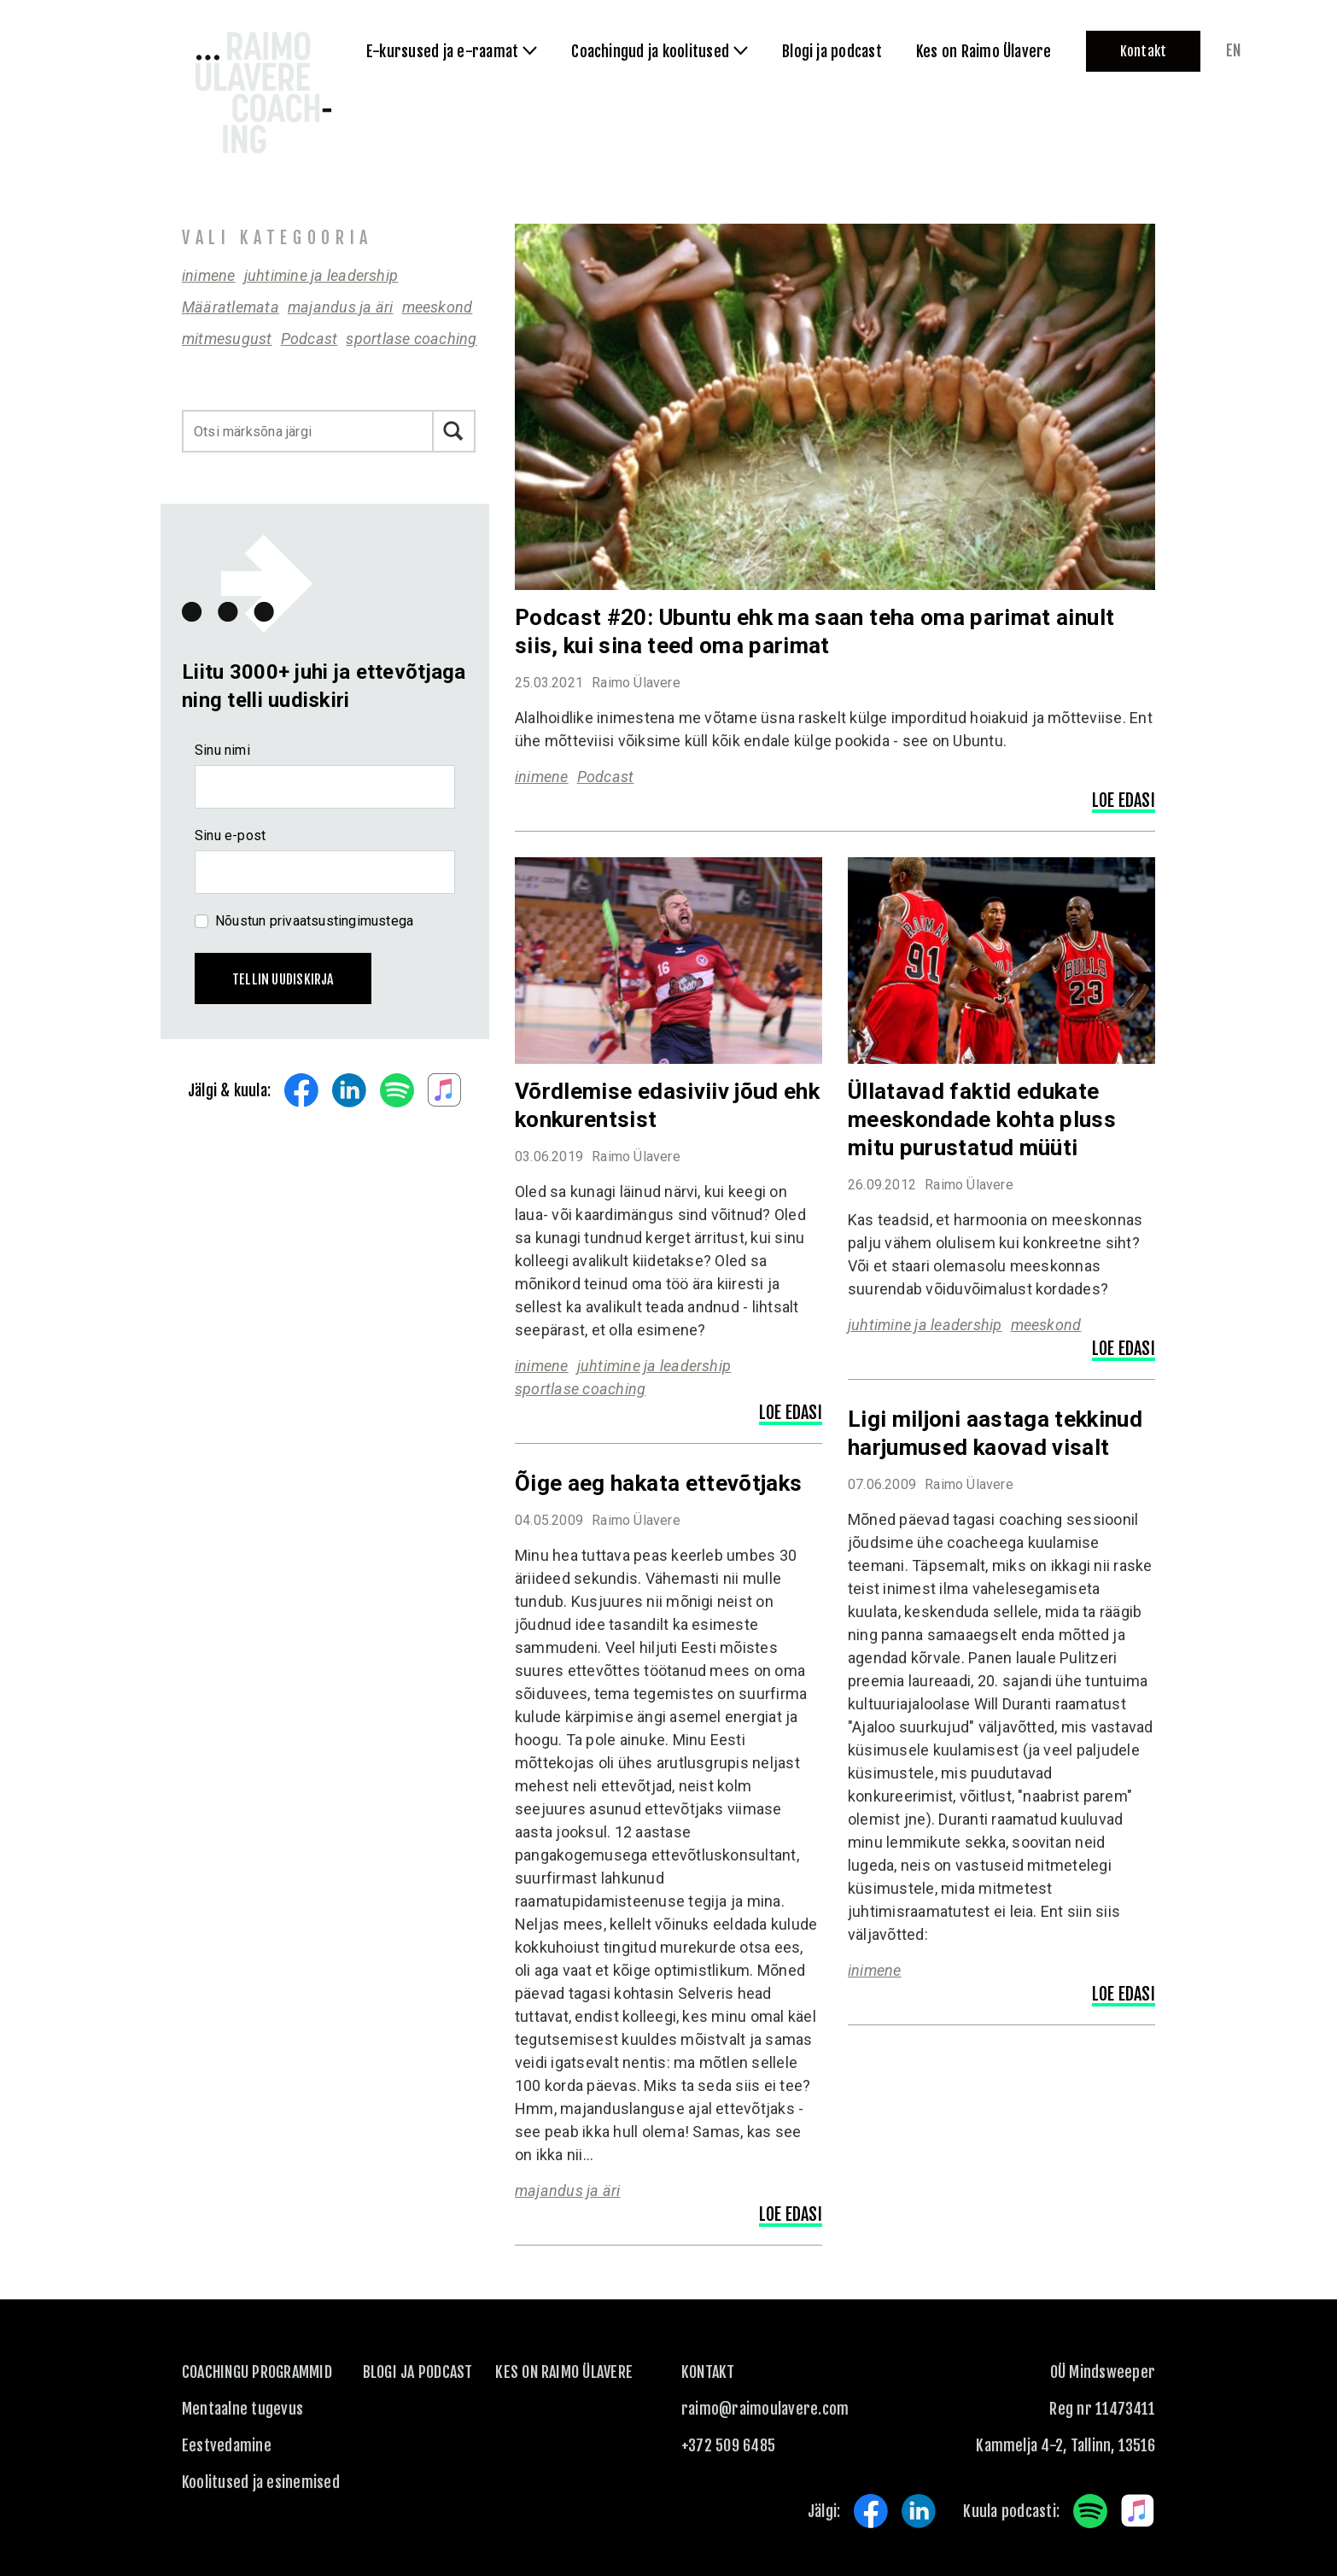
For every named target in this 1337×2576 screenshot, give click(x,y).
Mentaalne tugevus (242, 2408)
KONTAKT (708, 2372)
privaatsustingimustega (342, 921)
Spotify (397, 1090)
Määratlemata (230, 307)
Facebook (301, 1090)
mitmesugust (227, 339)
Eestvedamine (226, 2445)
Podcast (309, 339)
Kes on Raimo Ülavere (564, 2372)
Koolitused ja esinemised (261, 2482)
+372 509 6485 (728, 2445)
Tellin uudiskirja (283, 979)
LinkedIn (349, 1090)
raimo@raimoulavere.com (765, 2408)
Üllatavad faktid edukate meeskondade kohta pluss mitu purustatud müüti (982, 1119)
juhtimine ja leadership (321, 275)
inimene (209, 275)
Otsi (454, 431)
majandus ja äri (341, 307)
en (1233, 50)
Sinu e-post (230, 835)
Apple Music (445, 1090)
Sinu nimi (222, 750)
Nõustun (314, 921)
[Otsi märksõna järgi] (308, 431)
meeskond (437, 307)
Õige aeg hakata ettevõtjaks (658, 1483)
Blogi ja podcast (418, 2372)
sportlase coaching (411, 339)
